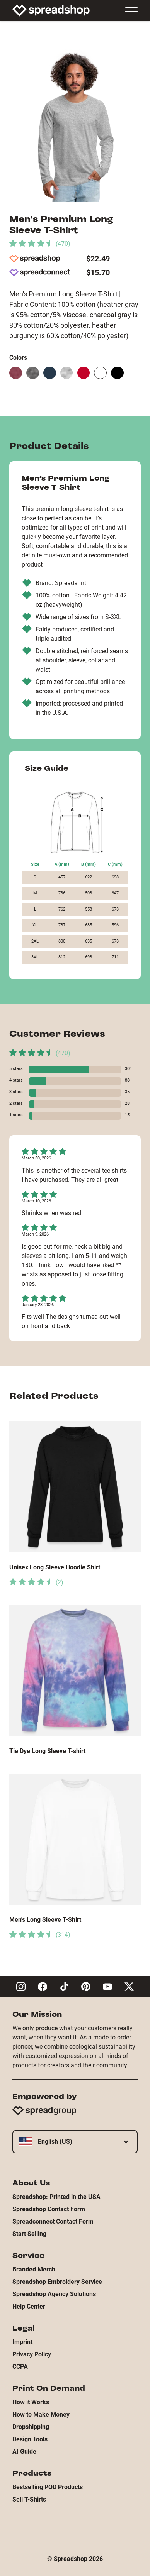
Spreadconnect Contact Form (53, 2221)
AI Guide (24, 2451)
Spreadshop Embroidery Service (57, 2281)
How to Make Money (41, 2414)
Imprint (22, 2342)
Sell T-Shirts (29, 2499)
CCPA (20, 2366)
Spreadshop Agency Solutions (54, 2294)
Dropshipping (30, 2426)
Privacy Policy (31, 2354)
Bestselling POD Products (47, 2487)
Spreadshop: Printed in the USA (56, 2196)
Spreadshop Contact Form (48, 2209)
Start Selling (29, 2233)
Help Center (28, 2306)
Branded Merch (33, 2269)
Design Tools (30, 2439)
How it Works (30, 2402)
